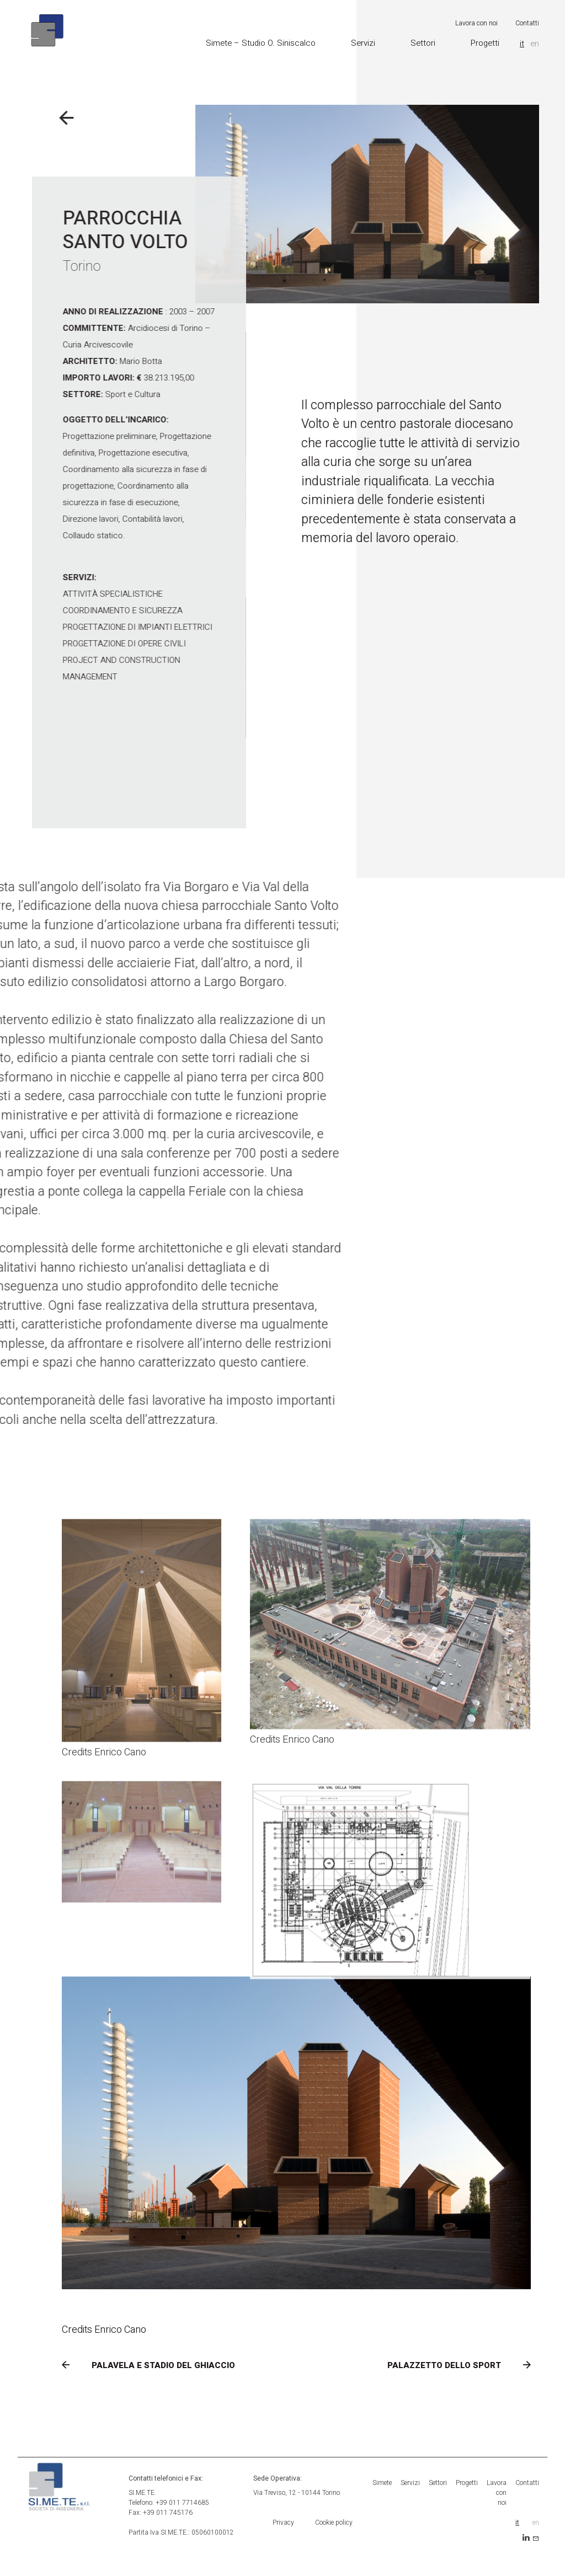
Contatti (527, 20)
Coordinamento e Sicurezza (78, 610)
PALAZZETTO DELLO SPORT (444, 2365)
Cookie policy (334, 2522)
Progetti (485, 40)
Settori (423, 40)
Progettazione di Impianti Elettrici (93, 627)
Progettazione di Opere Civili (79, 644)
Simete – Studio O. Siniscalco (261, 40)
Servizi (363, 40)
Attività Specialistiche (68, 594)
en (534, 40)
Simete (382, 2483)
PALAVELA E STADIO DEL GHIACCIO (163, 2365)
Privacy (283, 2522)
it (522, 40)
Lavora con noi (476, 20)
